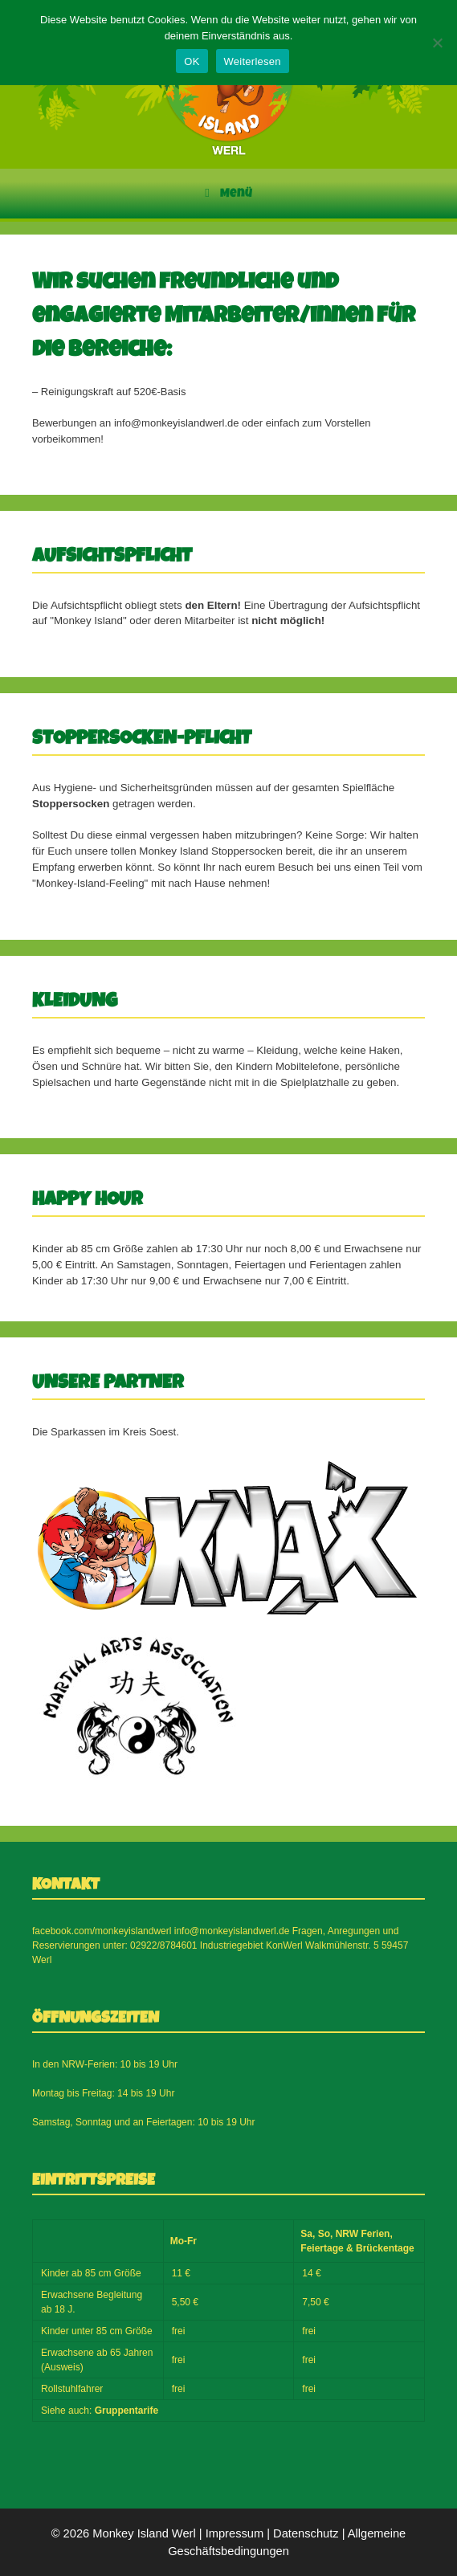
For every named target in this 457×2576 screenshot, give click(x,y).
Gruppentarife (126, 2410)
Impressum (234, 2533)
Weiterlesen (252, 61)
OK (191, 61)
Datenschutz (305, 2533)
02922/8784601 (163, 1945)
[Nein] (437, 43)
